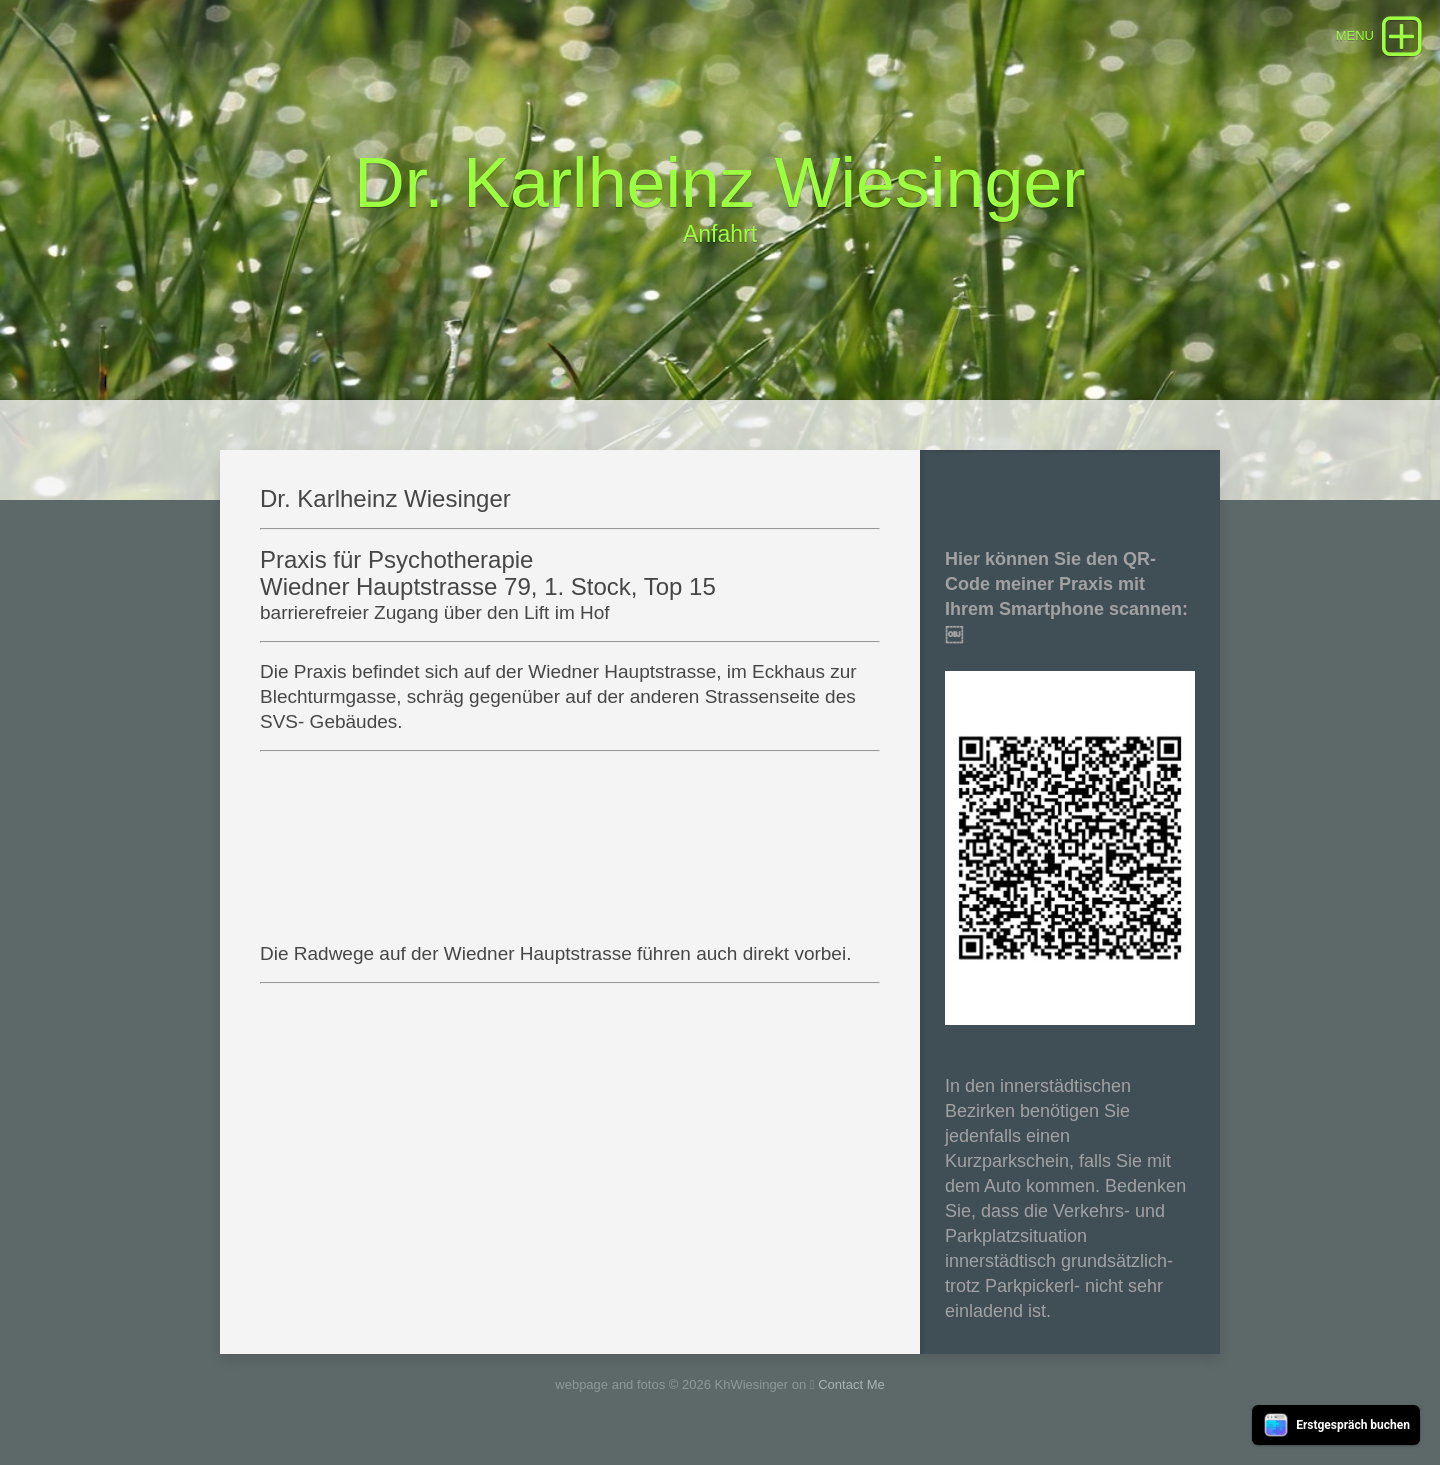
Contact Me (851, 1384)
